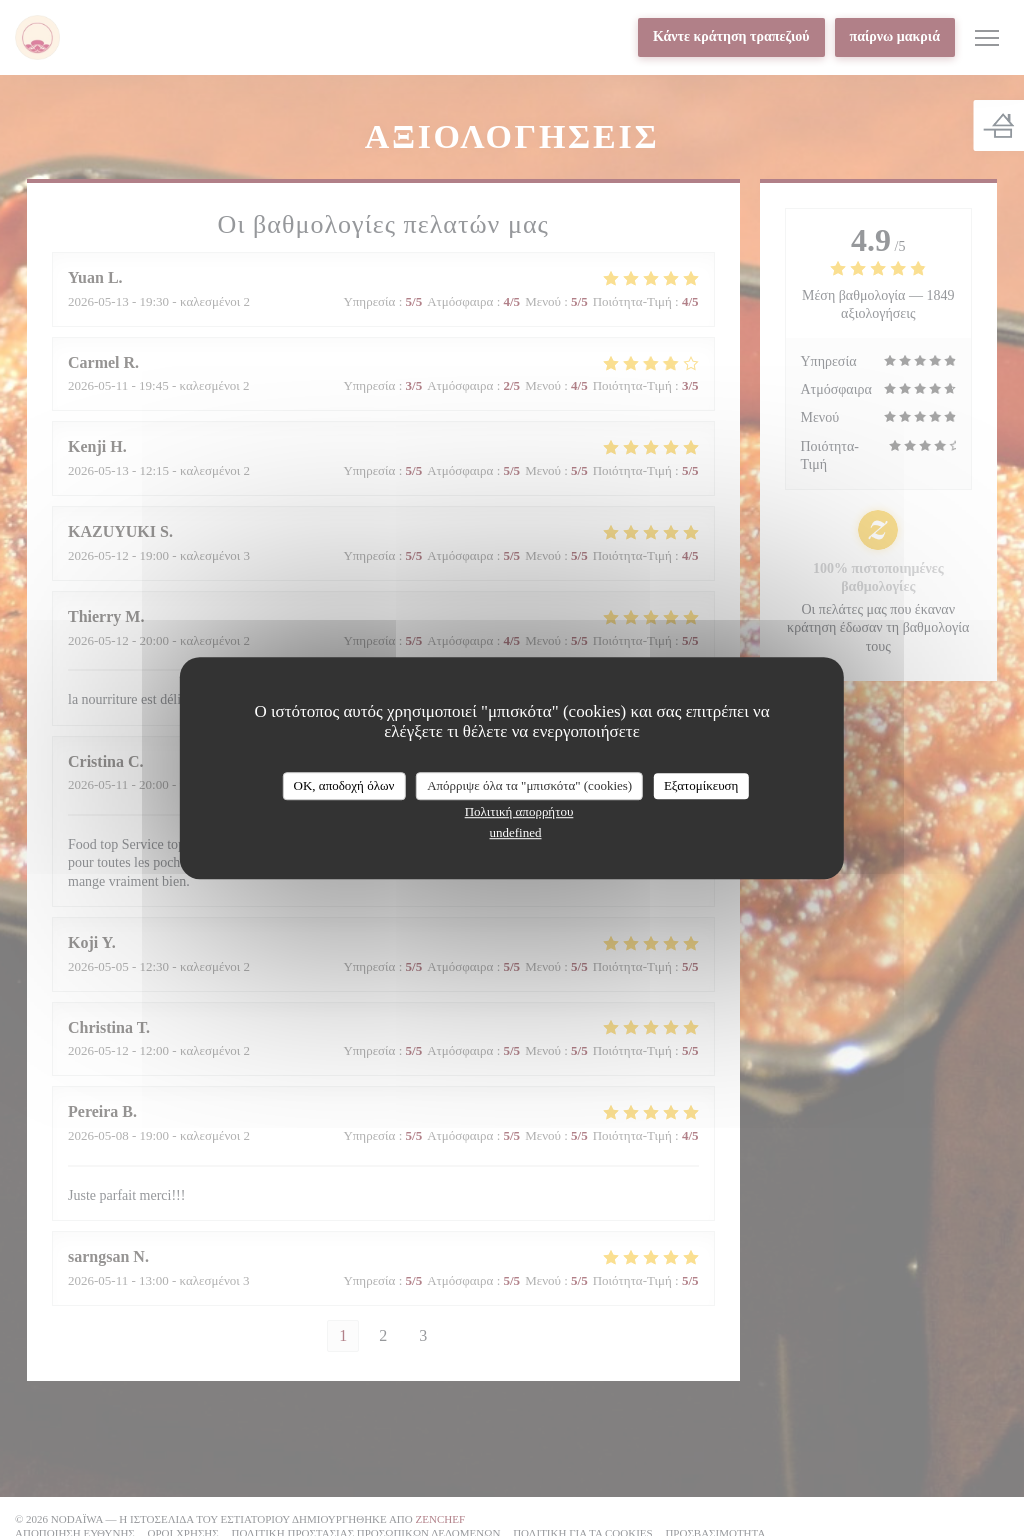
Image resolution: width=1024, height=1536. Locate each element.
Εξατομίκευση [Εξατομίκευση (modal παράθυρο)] (701, 785)
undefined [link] (516, 832)
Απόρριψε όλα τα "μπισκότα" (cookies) (529, 785)
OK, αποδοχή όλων (344, 785)
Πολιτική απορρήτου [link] (519, 811)
